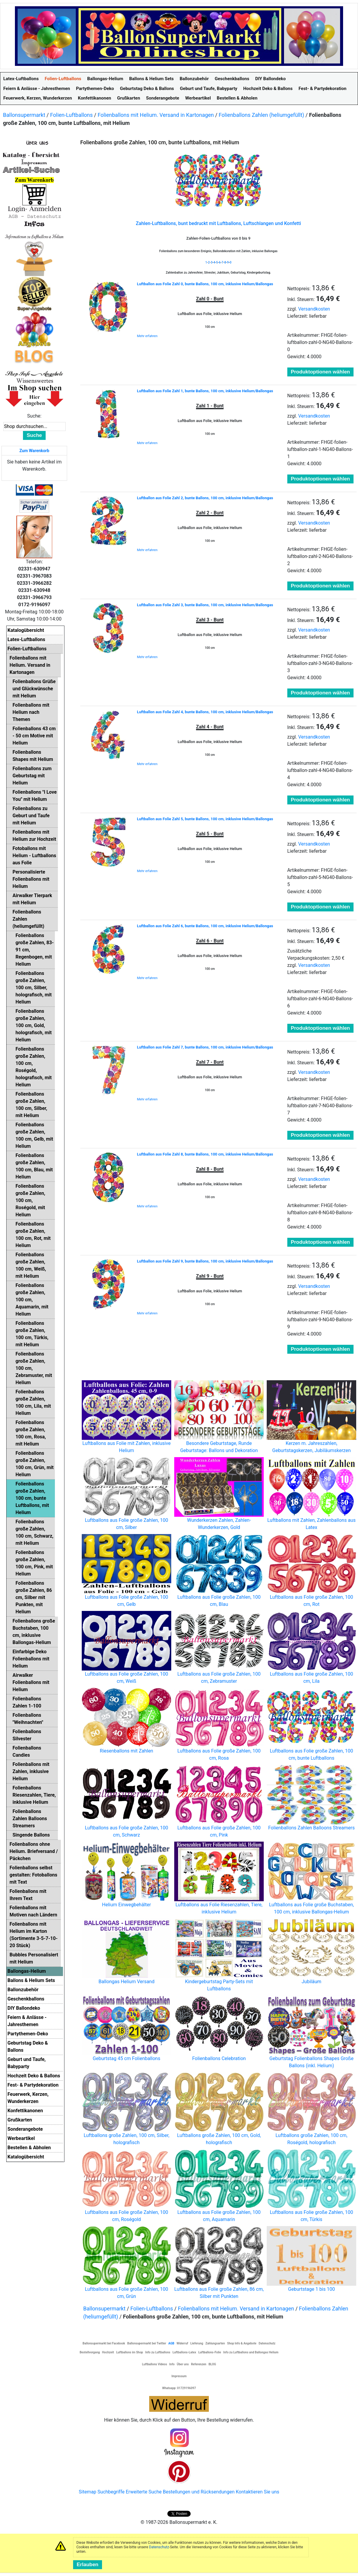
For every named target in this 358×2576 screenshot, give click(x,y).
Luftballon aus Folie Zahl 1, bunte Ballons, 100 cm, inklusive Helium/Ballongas (205, 391)
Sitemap (87, 2492)
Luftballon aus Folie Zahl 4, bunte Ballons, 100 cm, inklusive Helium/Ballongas (205, 712)
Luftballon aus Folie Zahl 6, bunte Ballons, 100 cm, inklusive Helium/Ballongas (205, 926)
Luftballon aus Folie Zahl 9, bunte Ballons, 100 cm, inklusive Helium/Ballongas (205, 1261)
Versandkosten (314, 309)
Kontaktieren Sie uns (257, 2492)
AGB (171, 2343)
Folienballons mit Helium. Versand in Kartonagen (156, 115)
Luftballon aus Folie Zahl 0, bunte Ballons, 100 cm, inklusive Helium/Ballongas (205, 284)
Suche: (34, 416)
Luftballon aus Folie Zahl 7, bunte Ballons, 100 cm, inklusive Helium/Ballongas (205, 1047)
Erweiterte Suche (143, 2492)
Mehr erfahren (147, 336)
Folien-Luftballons (71, 115)
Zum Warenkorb (34, 450)
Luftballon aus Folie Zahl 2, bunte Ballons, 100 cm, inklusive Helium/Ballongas (205, 498)
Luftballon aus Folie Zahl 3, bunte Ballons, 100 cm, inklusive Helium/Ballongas (205, 605)
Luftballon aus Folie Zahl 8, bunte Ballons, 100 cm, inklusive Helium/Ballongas (205, 1154)
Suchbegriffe (111, 2492)
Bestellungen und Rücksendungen (199, 2492)
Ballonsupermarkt (24, 115)
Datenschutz (159, 2547)
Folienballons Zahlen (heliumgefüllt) (261, 115)
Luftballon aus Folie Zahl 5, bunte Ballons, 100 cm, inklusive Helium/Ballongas (205, 819)
